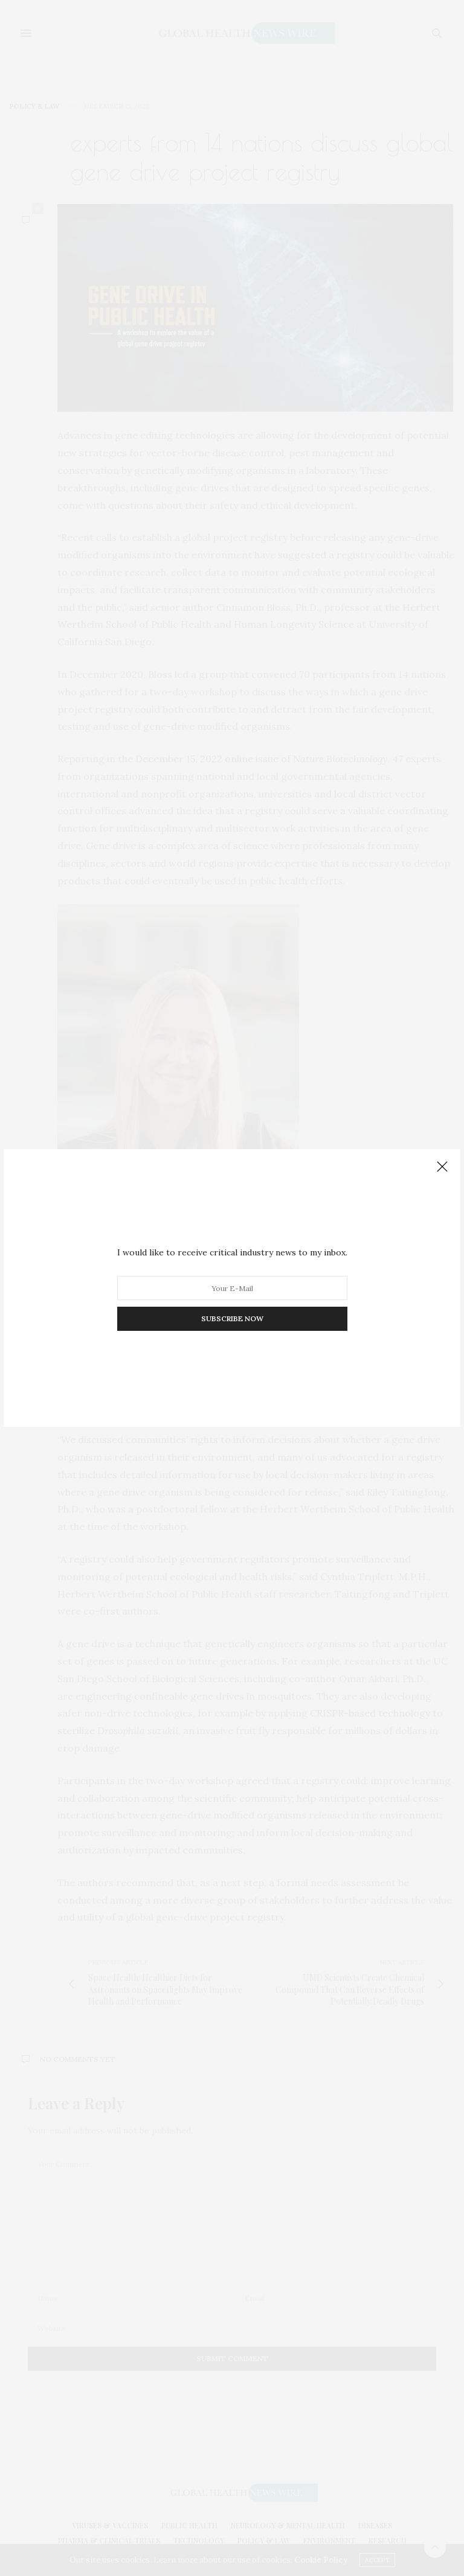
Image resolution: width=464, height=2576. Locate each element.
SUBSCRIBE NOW (232, 1318)
